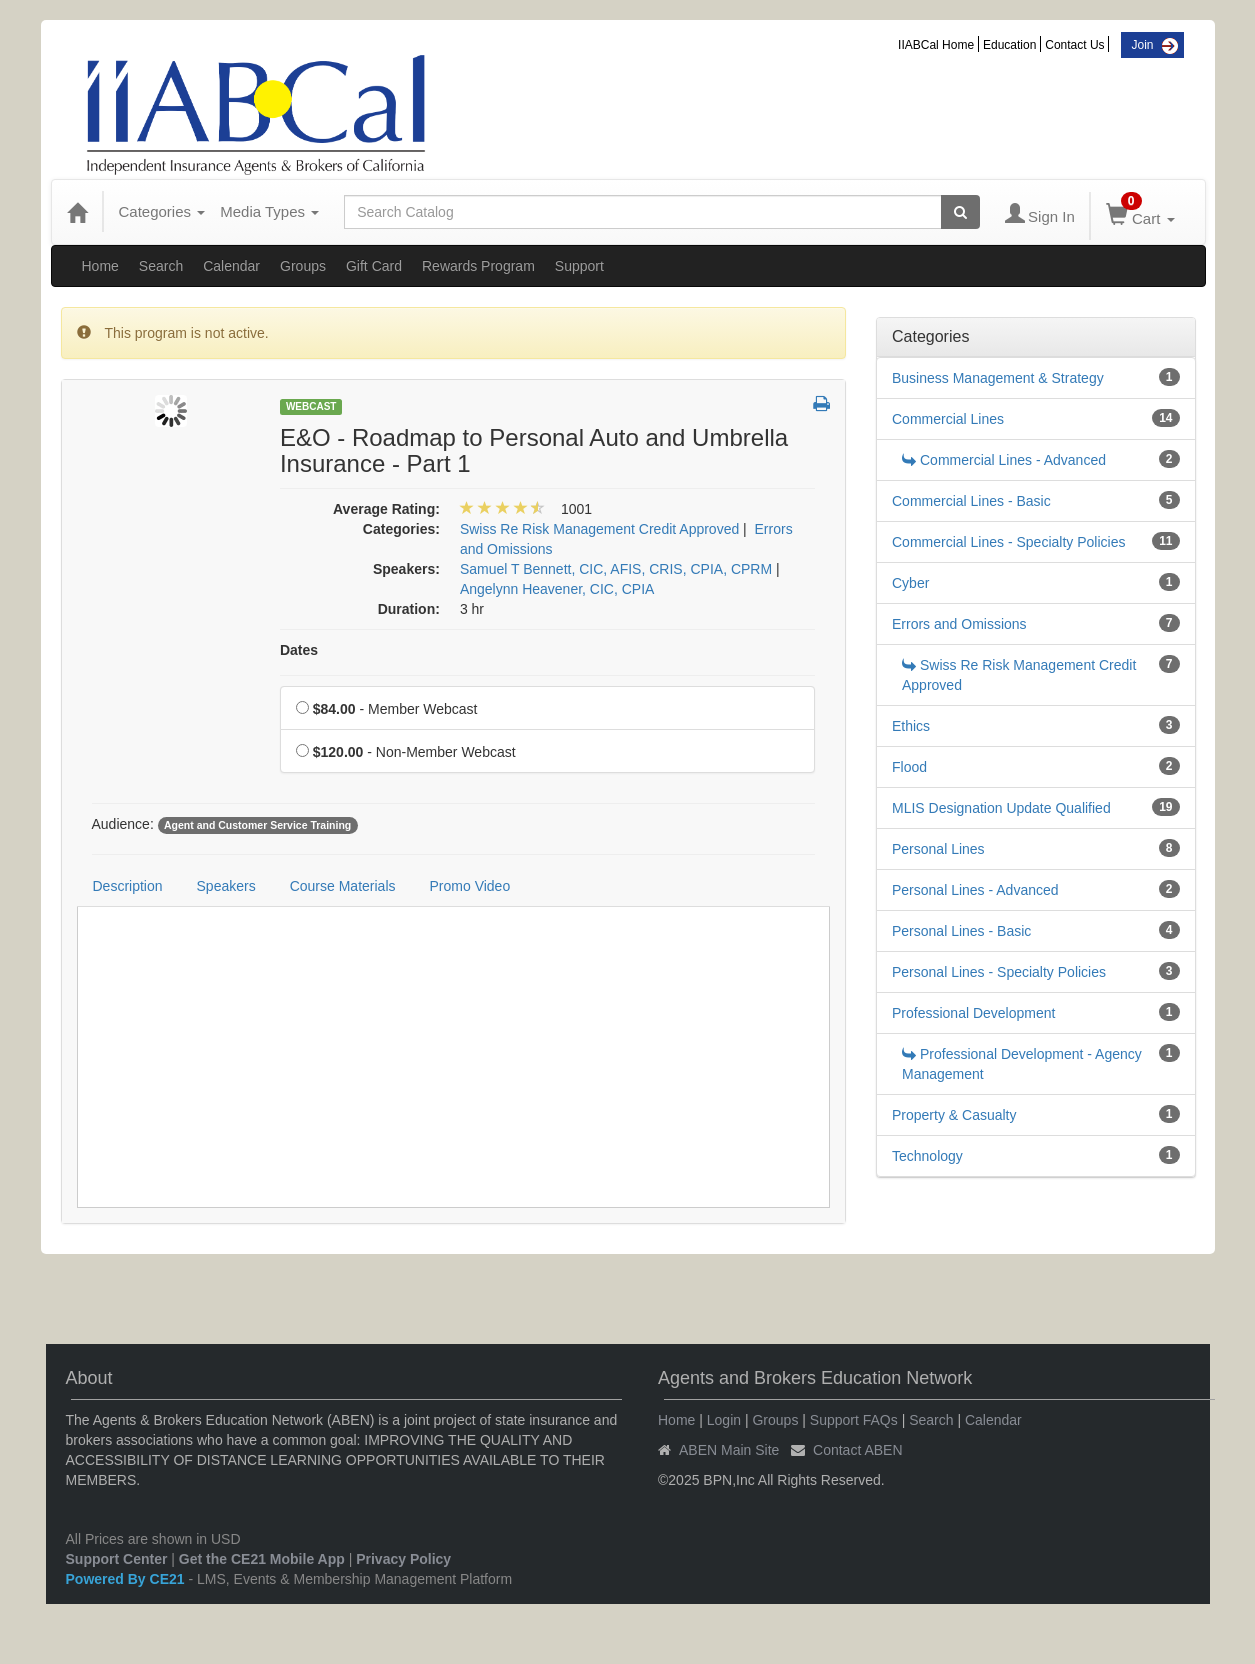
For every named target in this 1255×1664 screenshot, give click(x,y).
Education (1009, 45)
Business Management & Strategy (998, 378)
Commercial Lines (948, 419)
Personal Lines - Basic (961, 931)
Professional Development (973, 1013)
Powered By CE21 (127, 1579)
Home (100, 266)
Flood (909, 767)
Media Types (269, 211)
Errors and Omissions (959, 624)
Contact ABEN (858, 1450)
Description (128, 886)
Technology (927, 1156)
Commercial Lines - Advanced (1004, 460)
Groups (303, 266)
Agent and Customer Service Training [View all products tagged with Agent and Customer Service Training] (257, 825)
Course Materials (343, 886)
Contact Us (1074, 45)
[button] (821, 405)
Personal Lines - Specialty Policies (999, 972)
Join (1142, 45)
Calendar (231, 266)
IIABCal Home (936, 45)
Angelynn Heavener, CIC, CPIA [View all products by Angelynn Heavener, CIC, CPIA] (557, 589)
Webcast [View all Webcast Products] (311, 406)
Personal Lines (938, 849)
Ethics (911, 726)
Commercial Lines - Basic (971, 501)
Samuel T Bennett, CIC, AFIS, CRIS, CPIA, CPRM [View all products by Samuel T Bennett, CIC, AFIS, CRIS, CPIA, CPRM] (616, 569)
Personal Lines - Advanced (975, 890)
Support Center (117, 1559)
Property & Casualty (954, 1115)
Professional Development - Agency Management (1022, 1064)
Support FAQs (854, 1420)
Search (161, 266)
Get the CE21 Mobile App (262, 1559)
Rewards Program (478, 266)
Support (579, 266)
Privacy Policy (403, 1559)
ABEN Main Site (729, 1450)
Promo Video (470, 886)
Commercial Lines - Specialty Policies (1008, 542)
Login (724, 1420)
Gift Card (374, 266)
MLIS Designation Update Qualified (1001, 808)
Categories (162, 211)
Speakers (226, 886)
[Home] (77, 212)
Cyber (910, 583)
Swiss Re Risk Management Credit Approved (1019, 675)
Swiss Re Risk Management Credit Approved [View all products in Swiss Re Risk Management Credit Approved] (599, 529)
